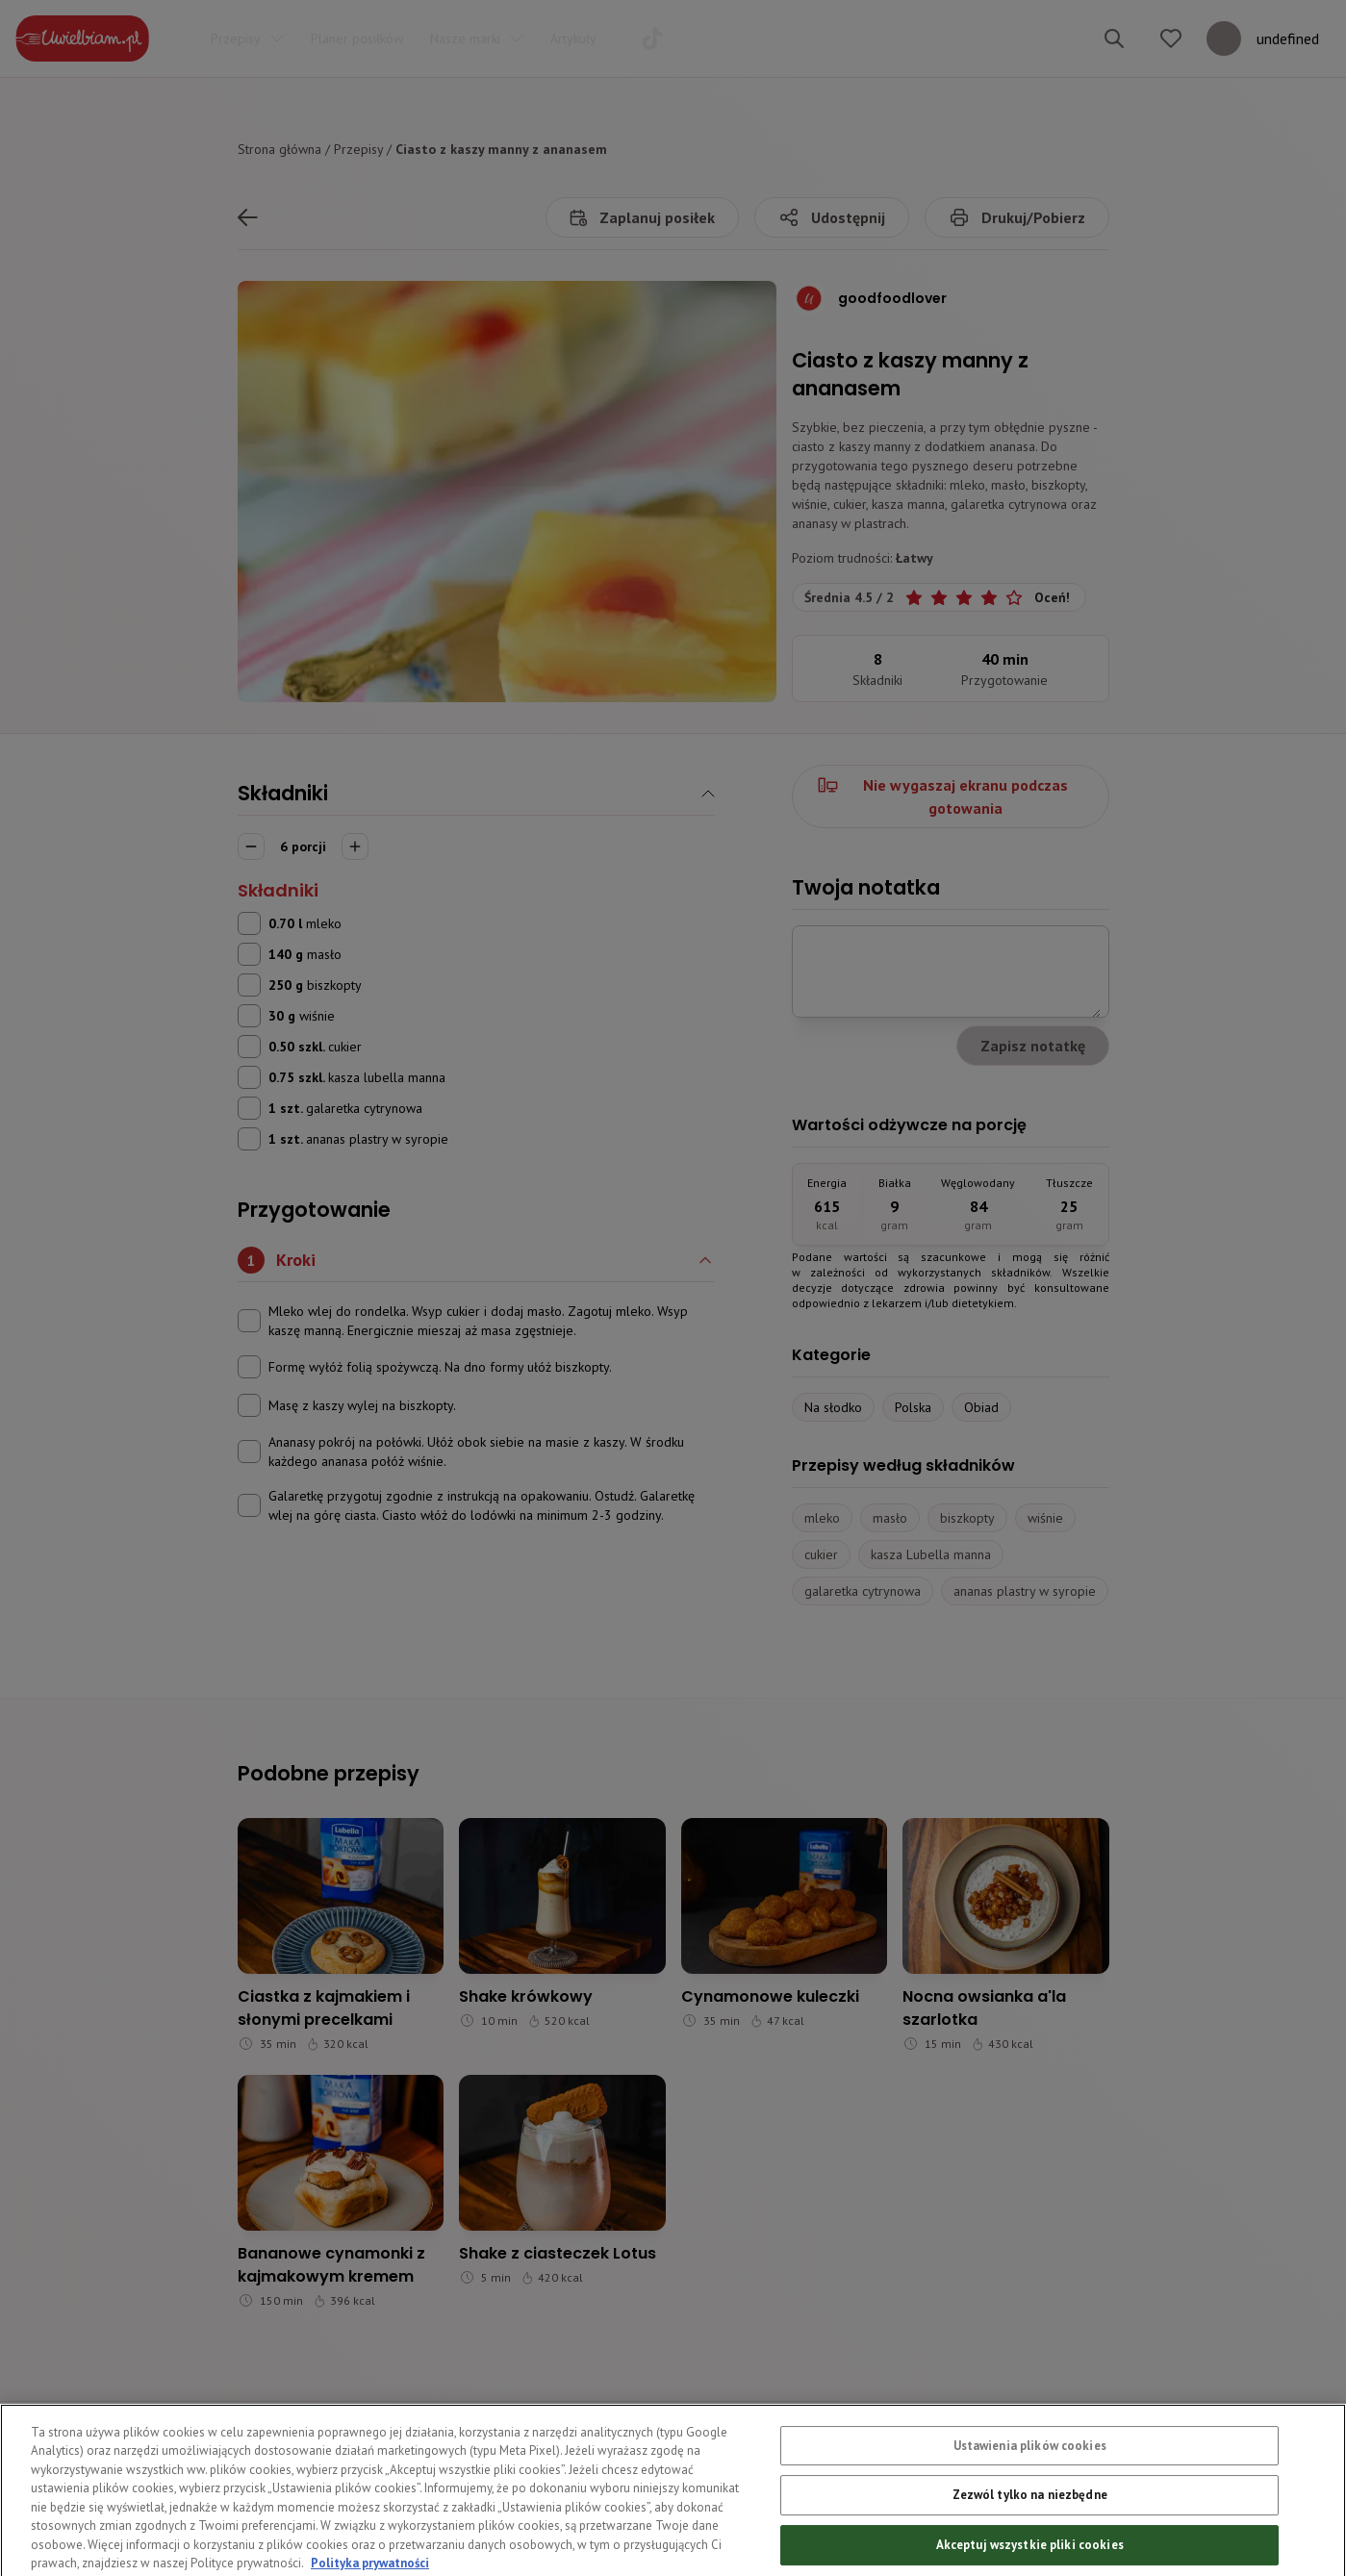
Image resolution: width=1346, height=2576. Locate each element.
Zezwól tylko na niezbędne (1029, 2531)
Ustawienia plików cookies (1029, 2481)
